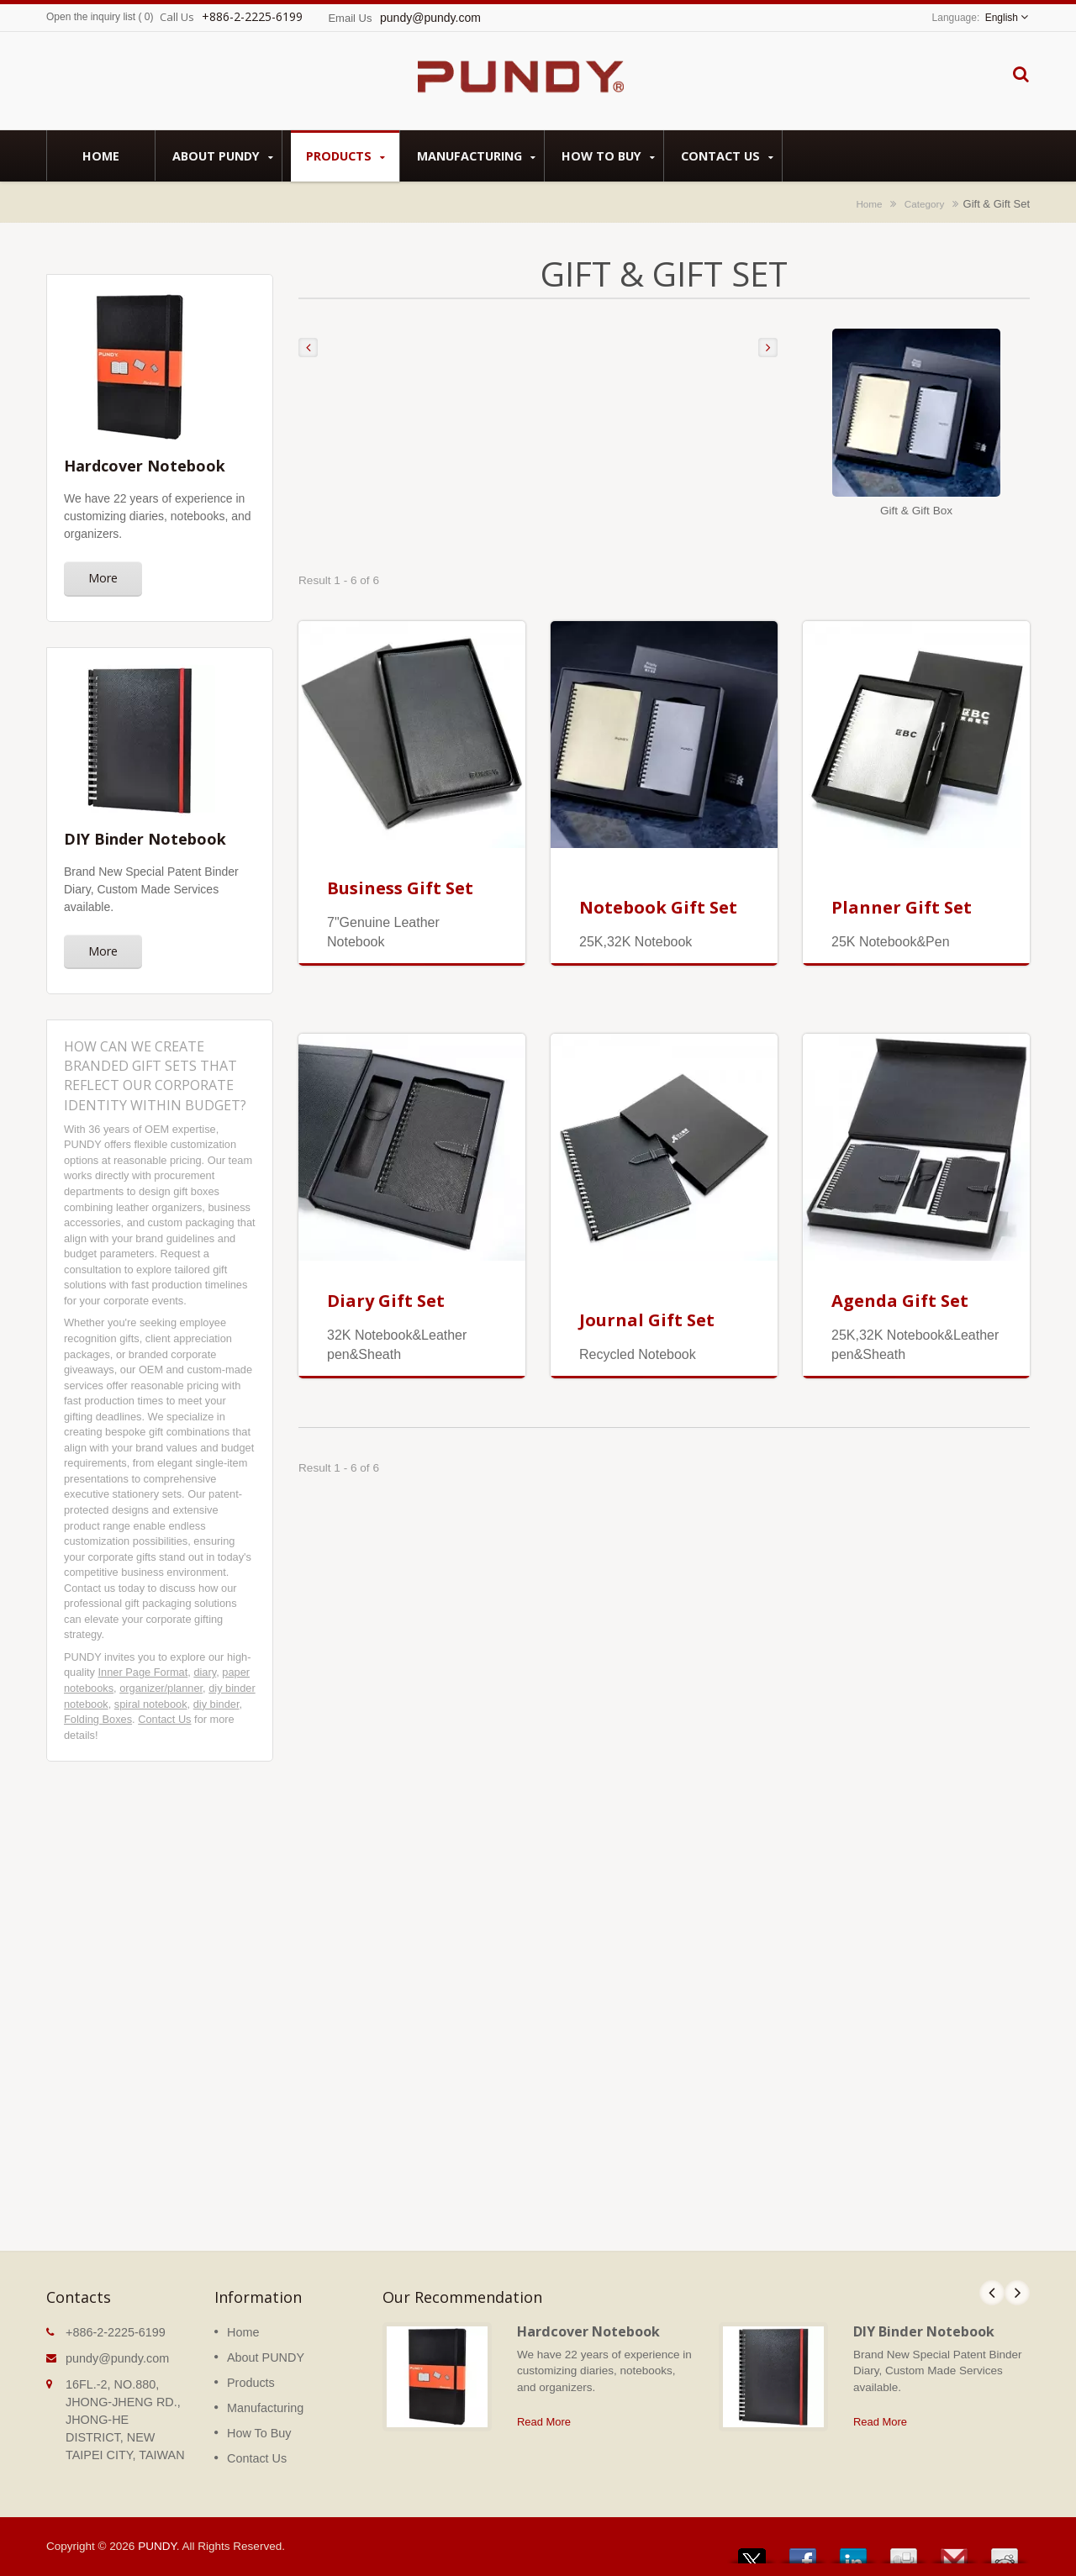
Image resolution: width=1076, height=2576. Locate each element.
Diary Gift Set (386, 1300)
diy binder (216, 1704)
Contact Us (727, 156)
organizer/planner (161, 1688)
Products (345, 156)
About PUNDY (223, 156)
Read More (544, 2421)
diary (204, 1672)
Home (101, 155)
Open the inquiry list (90, 17)
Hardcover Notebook (588, 2331)
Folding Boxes (98, 1719)
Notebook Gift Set (658, 907)
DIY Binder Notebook (923, 2331)
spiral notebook (150, 1704)
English (1001, 18)
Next (1017, 2292)
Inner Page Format (143, 1672)
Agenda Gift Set (899, 1300)
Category (924, 203)
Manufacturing (476, 156)
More (103, 578)
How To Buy (608, 156)
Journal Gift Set (647, 1320)
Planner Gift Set (901, 907)
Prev (992, 2292)
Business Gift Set (400, 888)
